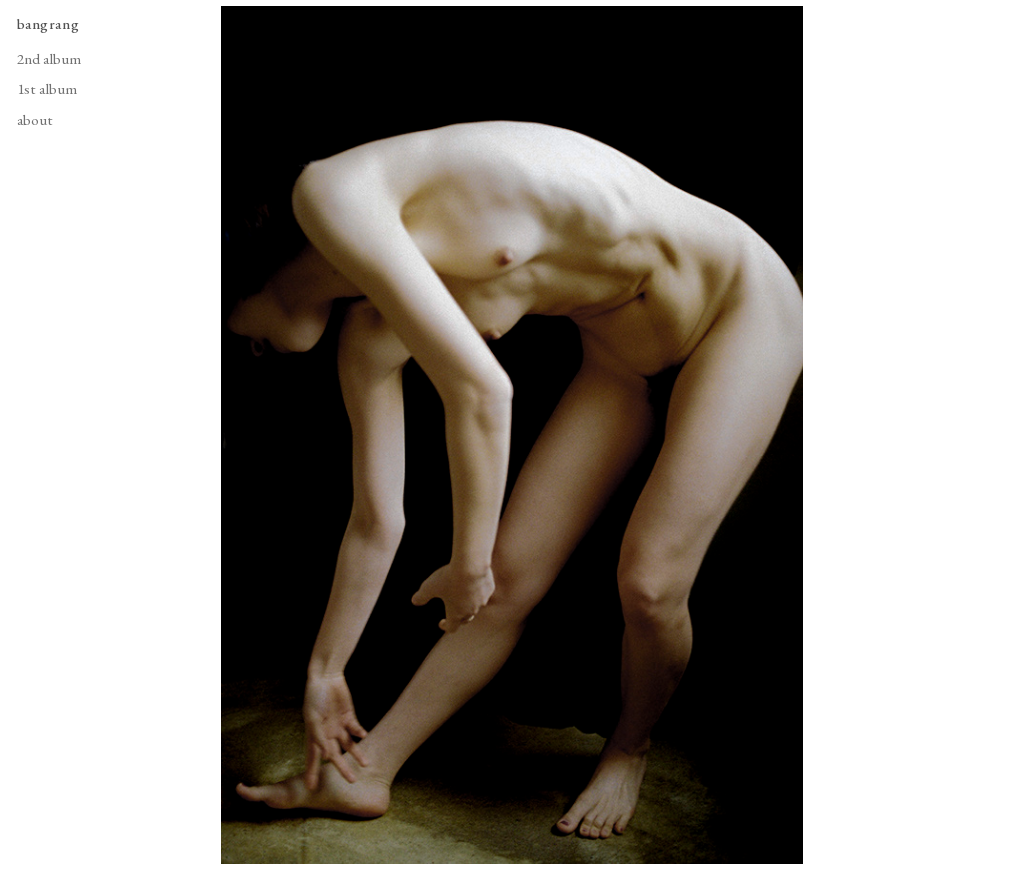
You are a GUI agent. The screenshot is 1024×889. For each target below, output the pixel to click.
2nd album (49, 59)
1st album (47, 89)
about (35, 120)
